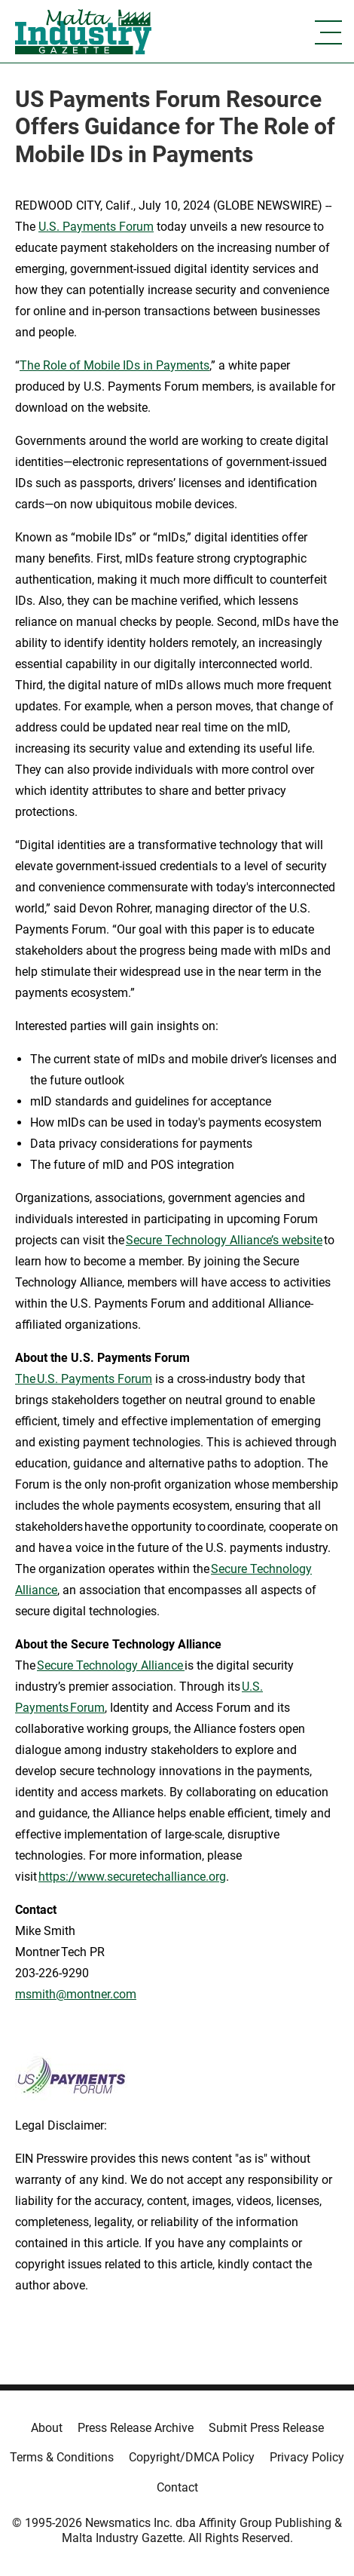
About (47, 2428)
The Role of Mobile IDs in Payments (114, 365)
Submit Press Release (266, 2428)
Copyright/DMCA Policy (192, 2457)
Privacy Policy (307, 2457)
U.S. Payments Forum (96, 226)
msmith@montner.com (75, 1994)
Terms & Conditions (62, 2457)
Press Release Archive (136, 2428)
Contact (177, 2487)
